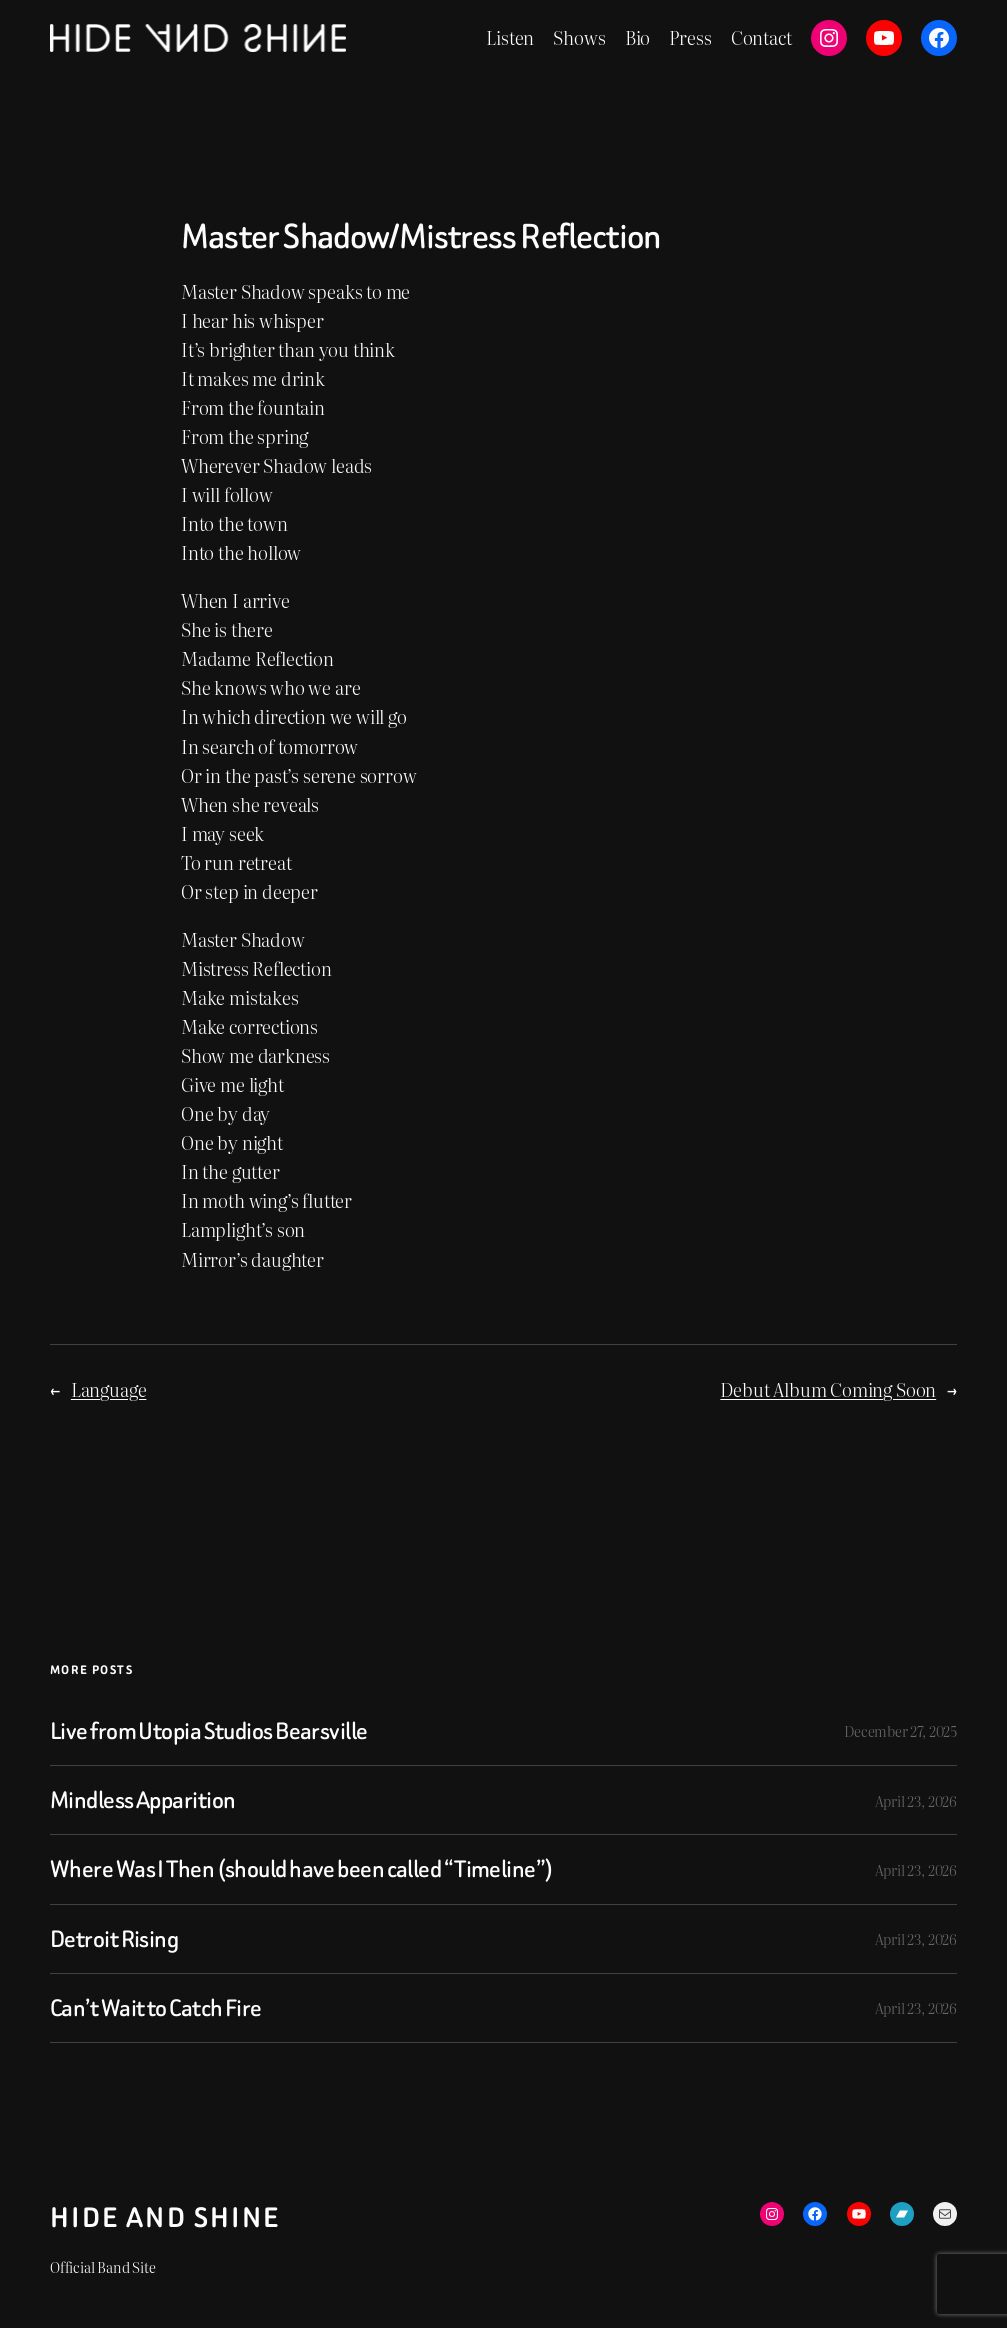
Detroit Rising (114, 1939)
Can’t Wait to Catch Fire (156, 2008)
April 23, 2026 (916, 1800)
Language (109, 1389)
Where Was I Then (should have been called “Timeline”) (302, 1869)
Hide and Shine (165, 2218)
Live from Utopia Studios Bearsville (209, 1731)
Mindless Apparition (142, 1800)
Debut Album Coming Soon (828, 1389)
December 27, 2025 (900, 1730)
